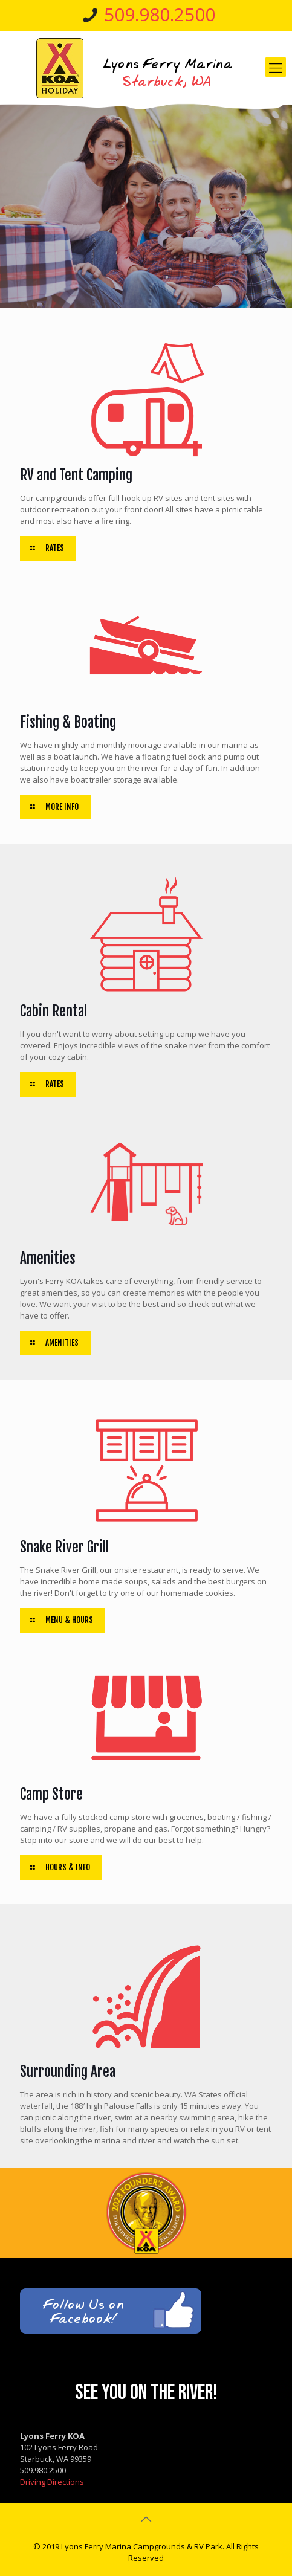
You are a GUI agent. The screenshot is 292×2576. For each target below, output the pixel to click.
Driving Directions (52, 2481)
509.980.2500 (159, 14)
